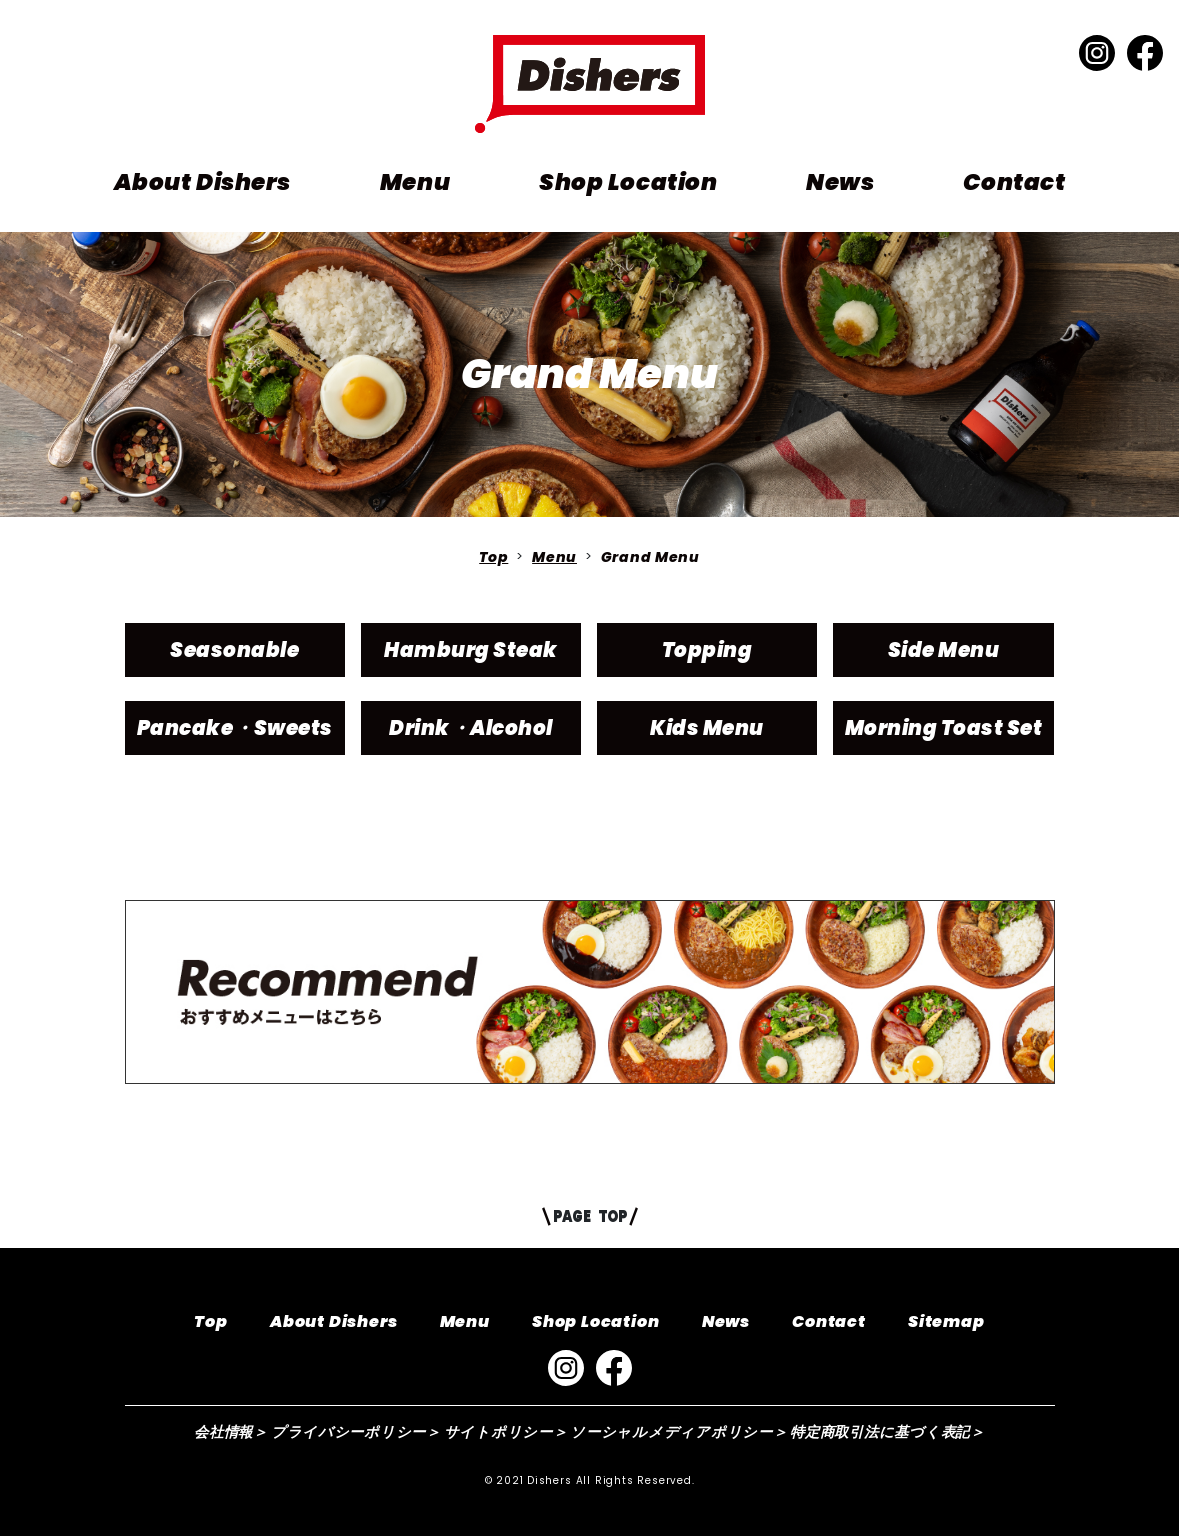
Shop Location (628, 182)
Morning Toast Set (944, 728)
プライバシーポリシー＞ (356, 1432)
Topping (707, 650)
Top (493, 557)
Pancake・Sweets (235, 728)
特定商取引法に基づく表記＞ (887, 1432)
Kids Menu (707, 728)
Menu (415, 182)
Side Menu (944, 650)
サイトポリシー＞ (506, 1432)
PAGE (589, 1216)
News (840, 182)
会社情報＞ (231, 1432)
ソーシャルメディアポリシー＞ (678, 1432)
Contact (1014, 182)
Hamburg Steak (471, 650)
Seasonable (234, 650)
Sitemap (946, 1321)
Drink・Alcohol (471, 728)
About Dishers (202, 182)
